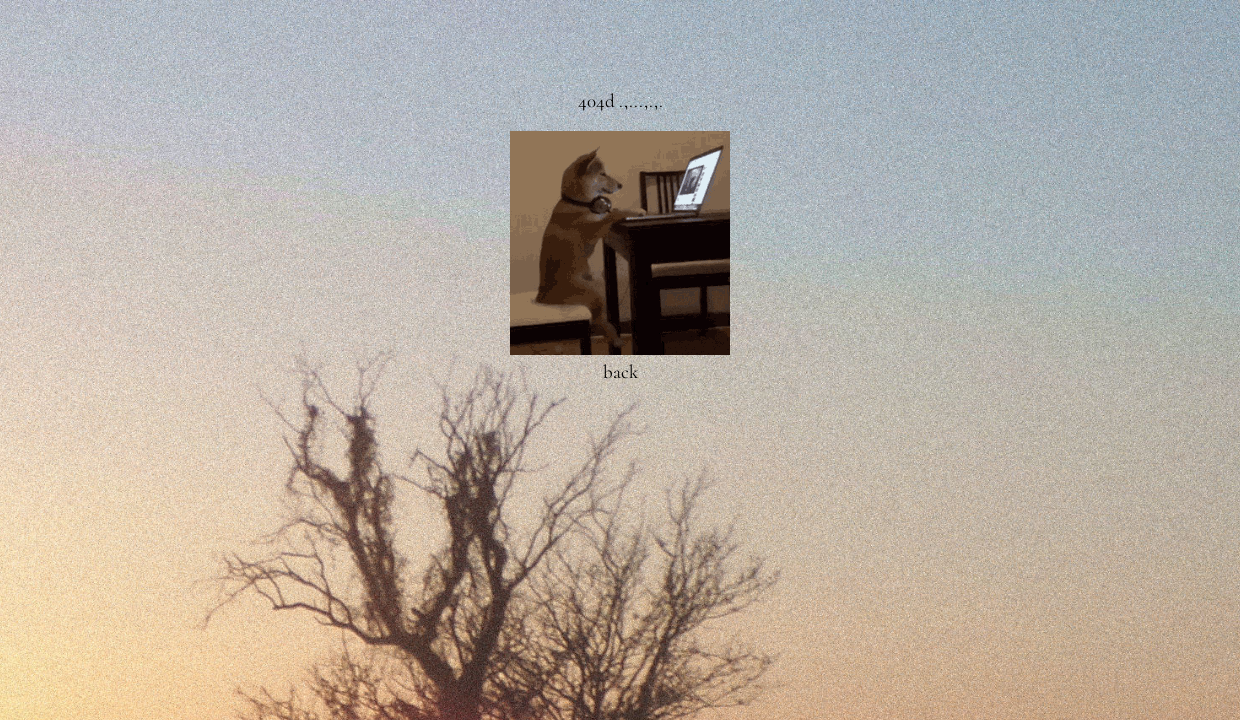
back (620, 371)
